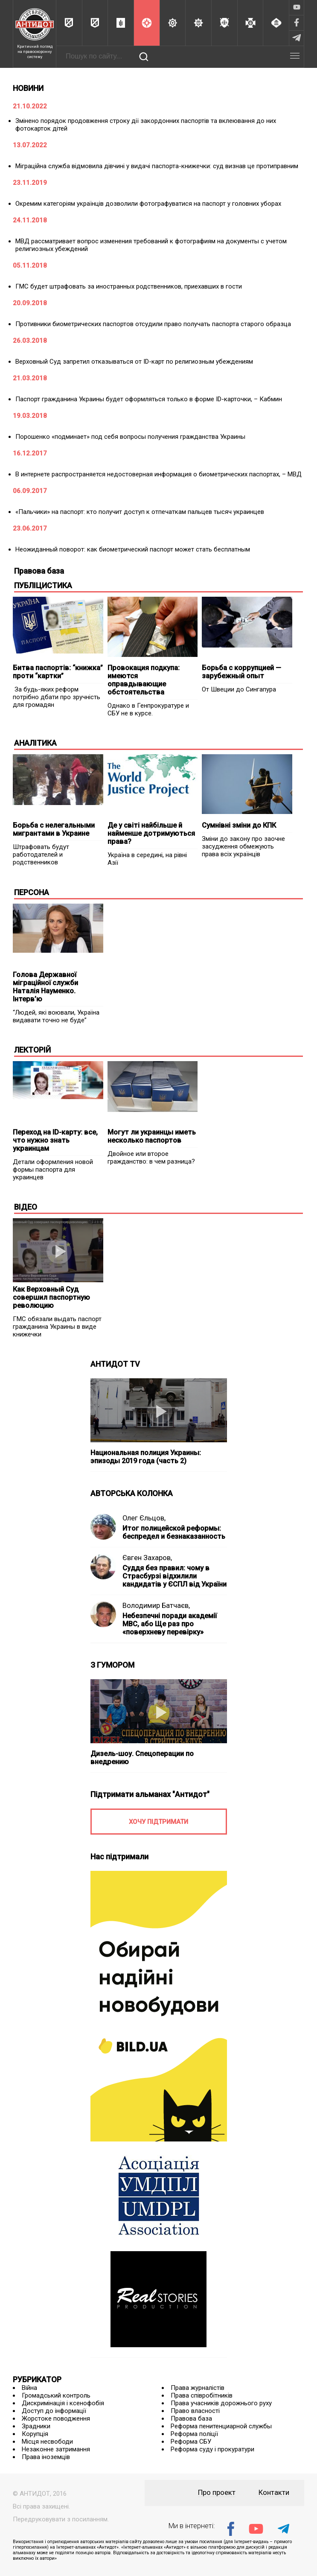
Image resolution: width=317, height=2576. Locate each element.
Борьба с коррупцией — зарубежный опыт (241, 672)
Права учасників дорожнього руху (221, 2403)
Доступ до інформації (54, 2411)
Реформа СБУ (191, 2441)
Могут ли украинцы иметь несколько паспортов (152, 1136)
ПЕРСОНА (31, 892)
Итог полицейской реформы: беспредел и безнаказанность (173, 1532)
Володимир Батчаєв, (156, 1606)
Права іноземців (46, 2457)
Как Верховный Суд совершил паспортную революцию (51, 1297)
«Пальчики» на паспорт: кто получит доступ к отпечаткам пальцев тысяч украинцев (139, 512)
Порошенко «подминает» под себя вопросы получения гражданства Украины (130, 437)
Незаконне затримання (56, 2449)
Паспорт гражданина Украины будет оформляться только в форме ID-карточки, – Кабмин (148, 399)
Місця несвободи (47, 2441)
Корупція (35, 2434)
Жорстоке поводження (56, 2418)
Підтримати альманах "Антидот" (149, 1794)
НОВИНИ (28, 88)
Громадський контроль (56, 2395)
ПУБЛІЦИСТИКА (43, 585)
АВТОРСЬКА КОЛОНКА (131, 1493)
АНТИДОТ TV (115, 1363)
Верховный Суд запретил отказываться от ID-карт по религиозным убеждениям (134, 361)
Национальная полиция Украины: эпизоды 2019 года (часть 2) (145, 1457)
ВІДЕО (25, 1206)
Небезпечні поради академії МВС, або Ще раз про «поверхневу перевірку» (169, 1624)
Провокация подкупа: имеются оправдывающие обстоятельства (144, 680)
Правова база (191, 2418)
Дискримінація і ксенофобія (63, 2403)
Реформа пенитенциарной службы (221, 2426)
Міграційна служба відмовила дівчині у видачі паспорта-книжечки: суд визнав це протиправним (156, 166)
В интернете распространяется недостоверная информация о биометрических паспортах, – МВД (158, 474)
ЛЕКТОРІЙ (32, 1049)
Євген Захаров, (147, 1558)
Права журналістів (197, 2388)
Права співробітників (202, 2395)
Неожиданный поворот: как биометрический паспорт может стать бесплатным (132, 549)
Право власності (195, 2411)
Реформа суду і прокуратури (212, 2449)
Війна (29, 2388)
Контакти (274, 2492)
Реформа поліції (194, 2434)
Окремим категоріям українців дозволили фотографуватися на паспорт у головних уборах (148, 203)
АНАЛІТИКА (35, 742)
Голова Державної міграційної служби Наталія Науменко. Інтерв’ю (45, 987)
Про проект (217, 2492)
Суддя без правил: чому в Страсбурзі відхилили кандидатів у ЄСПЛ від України (174, 1576)
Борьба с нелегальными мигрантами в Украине (54, 829)
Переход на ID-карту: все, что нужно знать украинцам (55, 1140)
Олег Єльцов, (144, 1518)
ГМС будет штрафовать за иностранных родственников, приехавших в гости (128, 286)
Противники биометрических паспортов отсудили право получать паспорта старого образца (153, 324)
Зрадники (36, 2426)
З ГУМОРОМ (112, 1664)
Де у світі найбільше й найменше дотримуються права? (151, 833)
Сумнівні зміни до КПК (239, 825)
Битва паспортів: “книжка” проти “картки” (58, 672)
